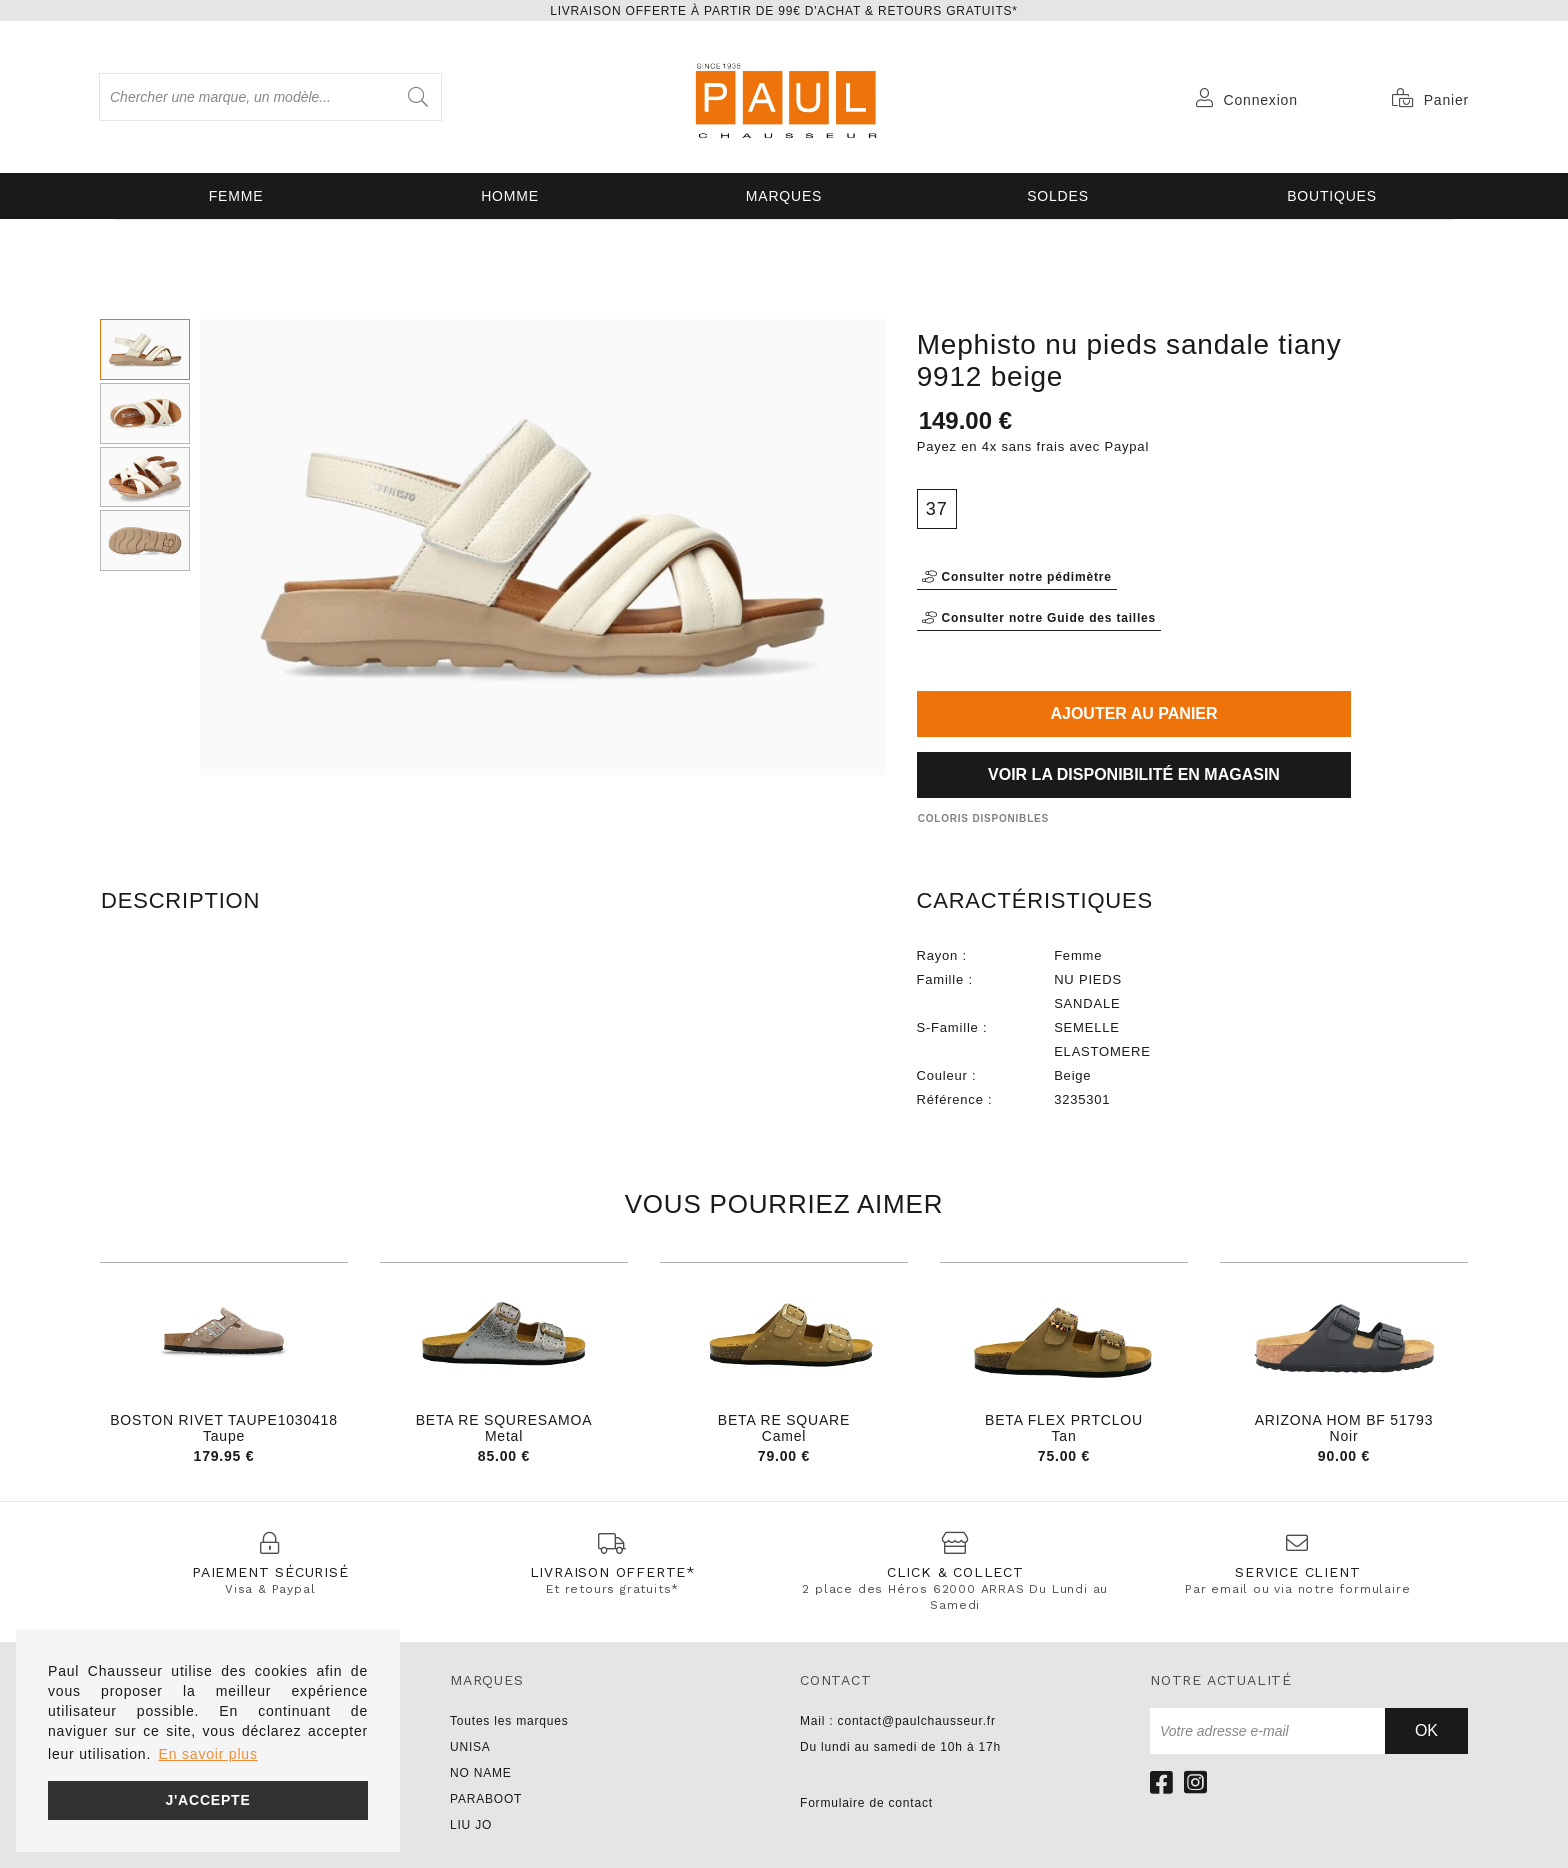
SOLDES (1058, 196)
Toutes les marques (509, 1721)
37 (937, 509)
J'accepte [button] (207, 1800)
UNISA (470, 1747)
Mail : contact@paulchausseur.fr (898, 1721)
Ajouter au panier (1133, 713)
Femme (236, 196)
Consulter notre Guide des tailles (1039, 618)
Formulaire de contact (866, 1803)
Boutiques (1332, 196)
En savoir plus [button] (208, 1754)
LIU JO (471, 1825)
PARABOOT (486, 1799)
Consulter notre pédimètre (1017, 577)
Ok (1426, 1730)
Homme (510, 196)
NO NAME (481, 1773)
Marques (784, 196)
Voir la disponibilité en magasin (1134, 774)
